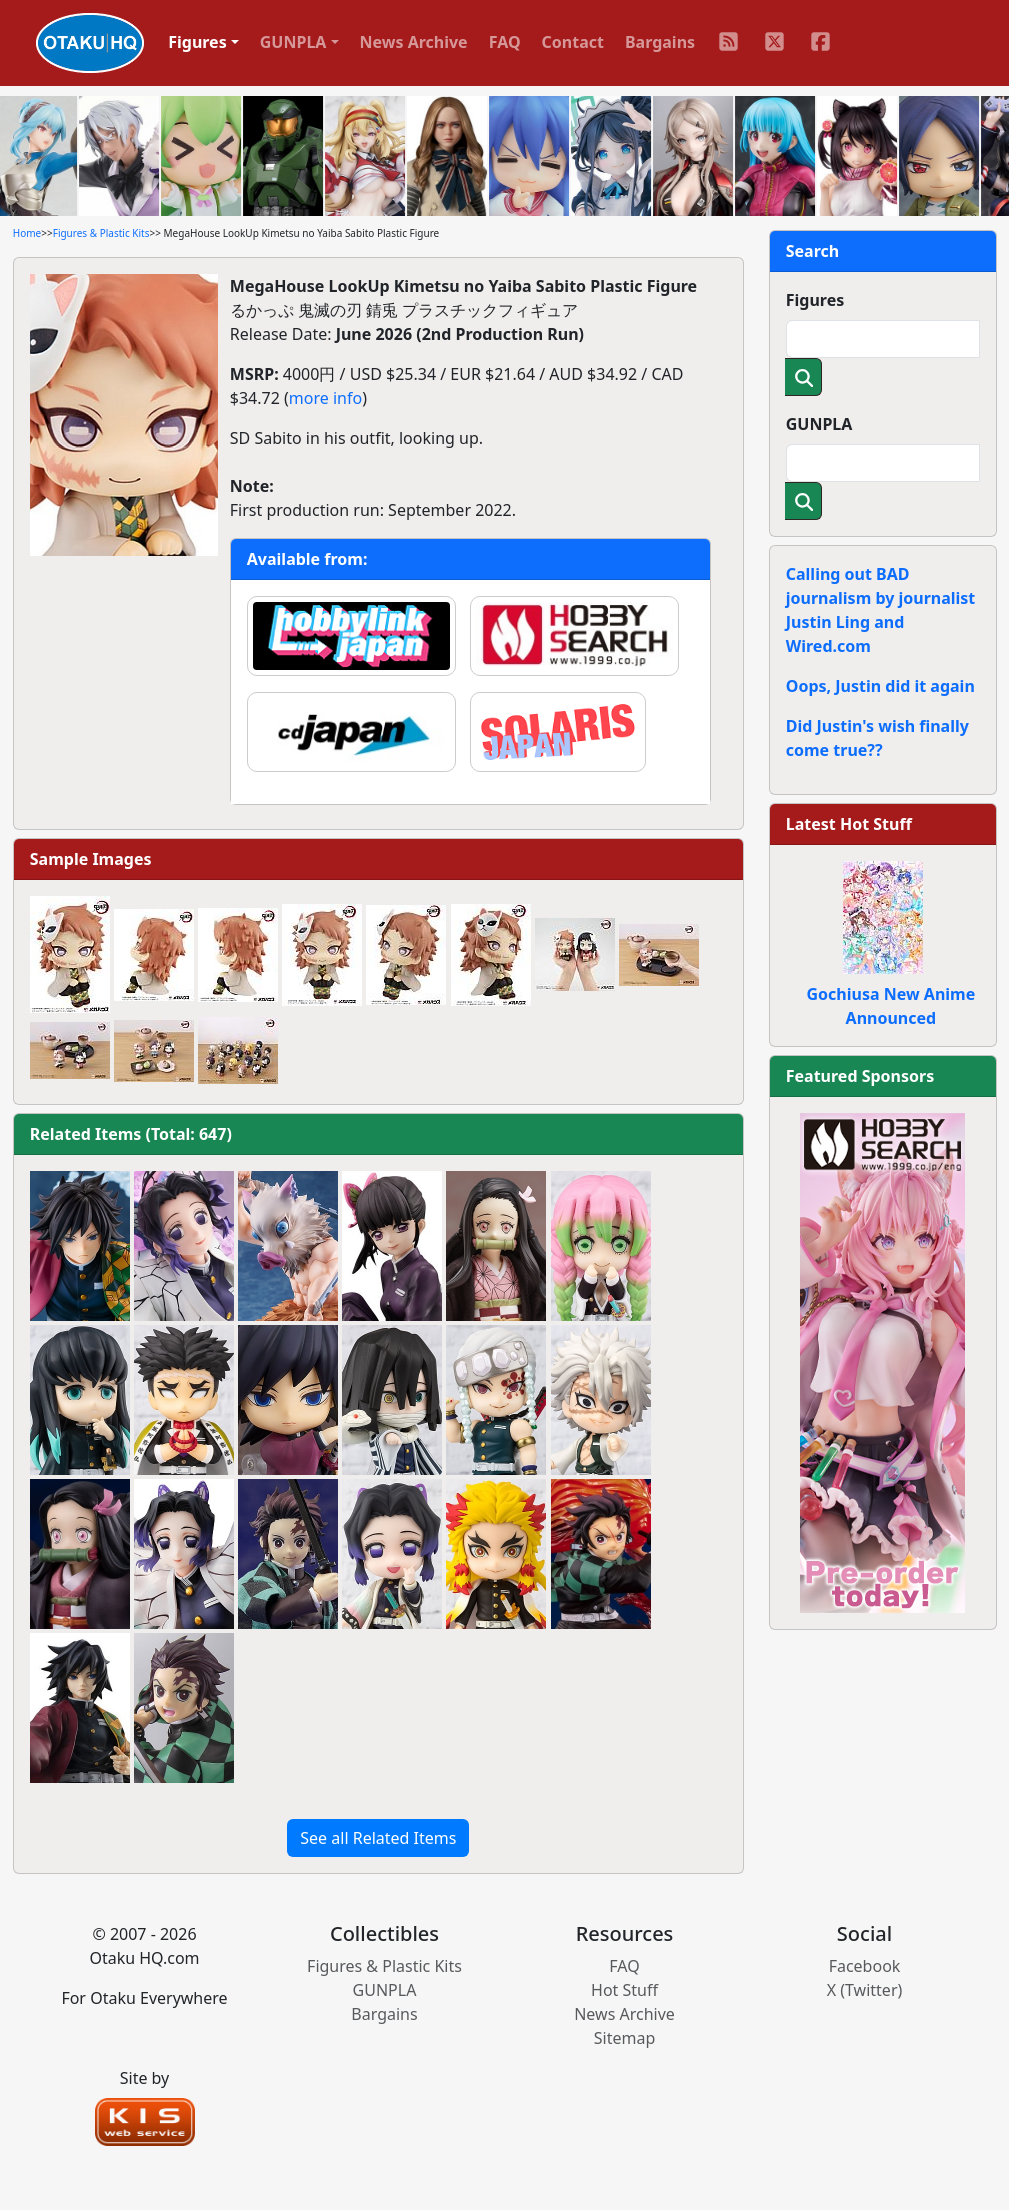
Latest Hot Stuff (849, 824)
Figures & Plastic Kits (101, 233)
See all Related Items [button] (378, 1838)
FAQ (505, 42)
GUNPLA (819, 424)
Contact (573, 42)
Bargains (660, 42)
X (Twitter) (865, 1990)
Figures (815, 300)
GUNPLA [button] (293, 42)
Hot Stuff (624, 1990)
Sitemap (625, 2038)
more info (325, 398)
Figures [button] (197, 42)
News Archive (414, 42)
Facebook (865, 1966)
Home (27, 233)
